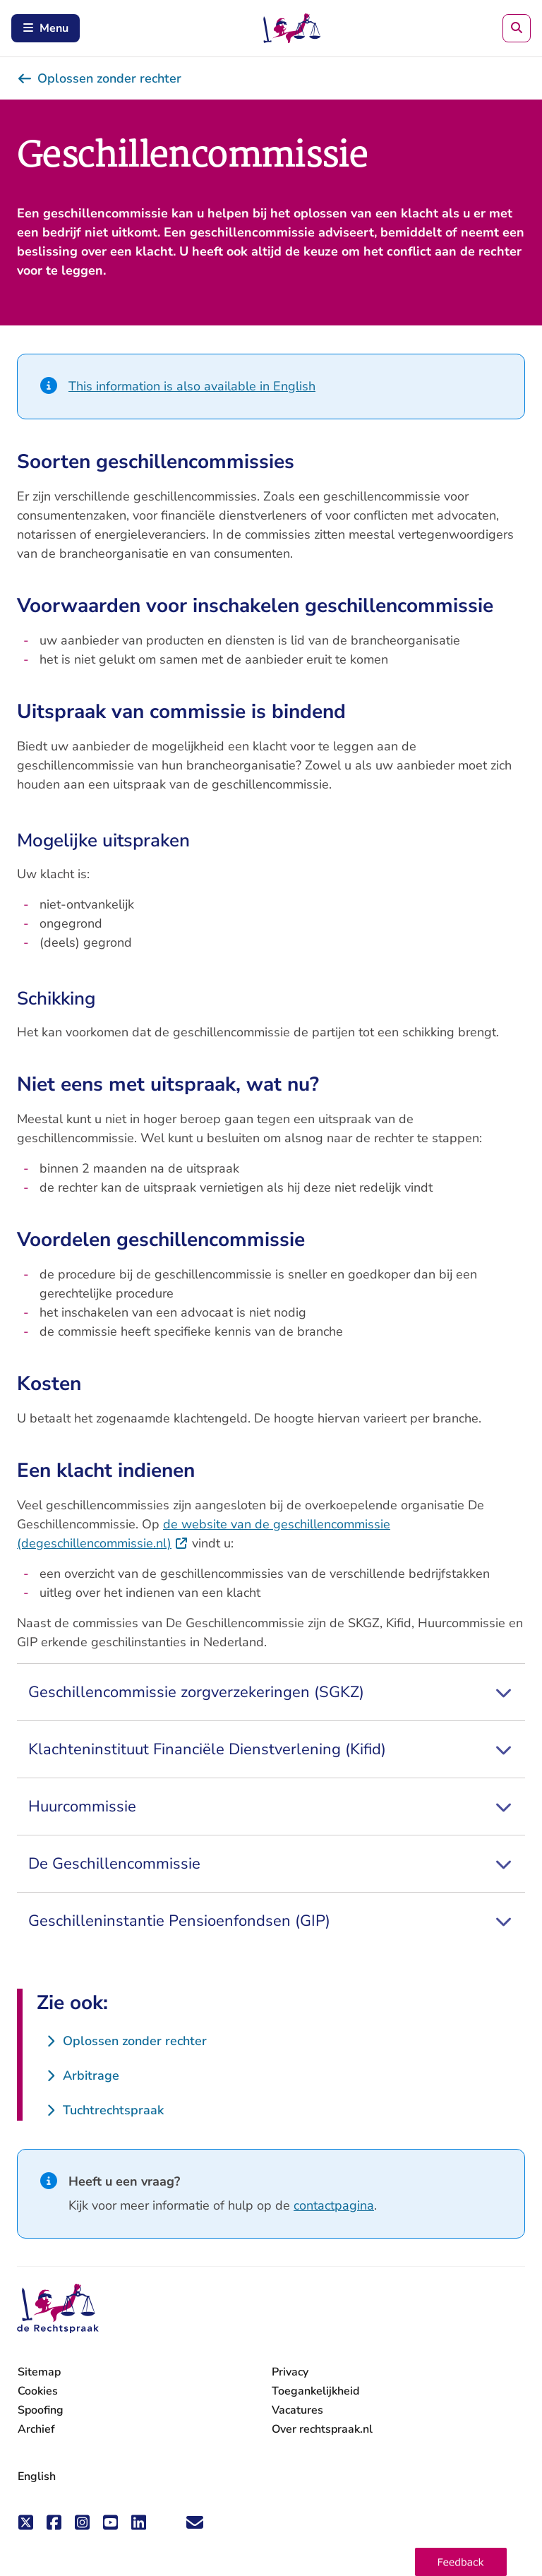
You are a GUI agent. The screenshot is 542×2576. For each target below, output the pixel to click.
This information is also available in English (191, 386)
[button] (461, 2562)
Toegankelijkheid (315, 2391)
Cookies (38, 2391)
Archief (36, 2429)
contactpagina (334, 2205)
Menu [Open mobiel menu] (45, 28)
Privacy (290, 2372)
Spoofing (41, 2410)
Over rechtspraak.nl (322, 2429)
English (37, 2476)
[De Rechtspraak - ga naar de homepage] (58, 2309)
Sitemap (39, 2372)
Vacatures (297, 2410)
